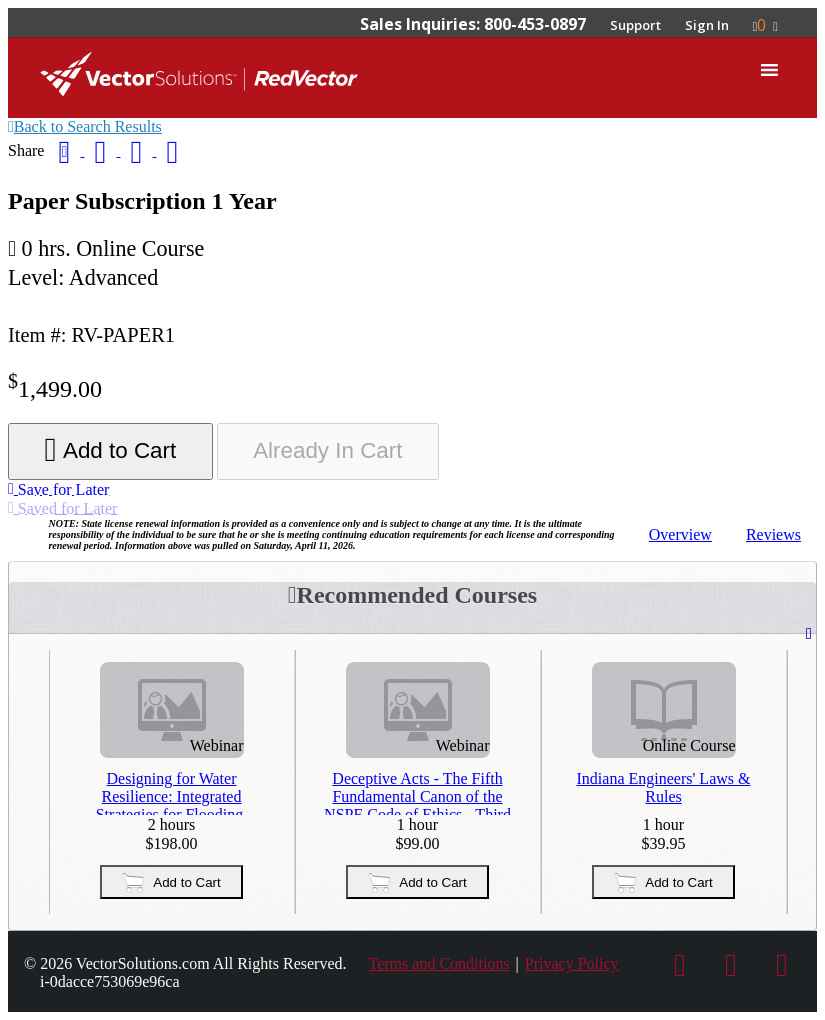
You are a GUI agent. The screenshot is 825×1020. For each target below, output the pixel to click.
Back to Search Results (85, 126)
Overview (680, 534)
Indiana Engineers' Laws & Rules (664, 787)
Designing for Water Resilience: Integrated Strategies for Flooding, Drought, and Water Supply (171, 792)
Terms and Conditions (439, 963)
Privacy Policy (572, 963)
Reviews (773, 534)
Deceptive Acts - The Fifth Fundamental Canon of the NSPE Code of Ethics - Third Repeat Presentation (417, 792)
